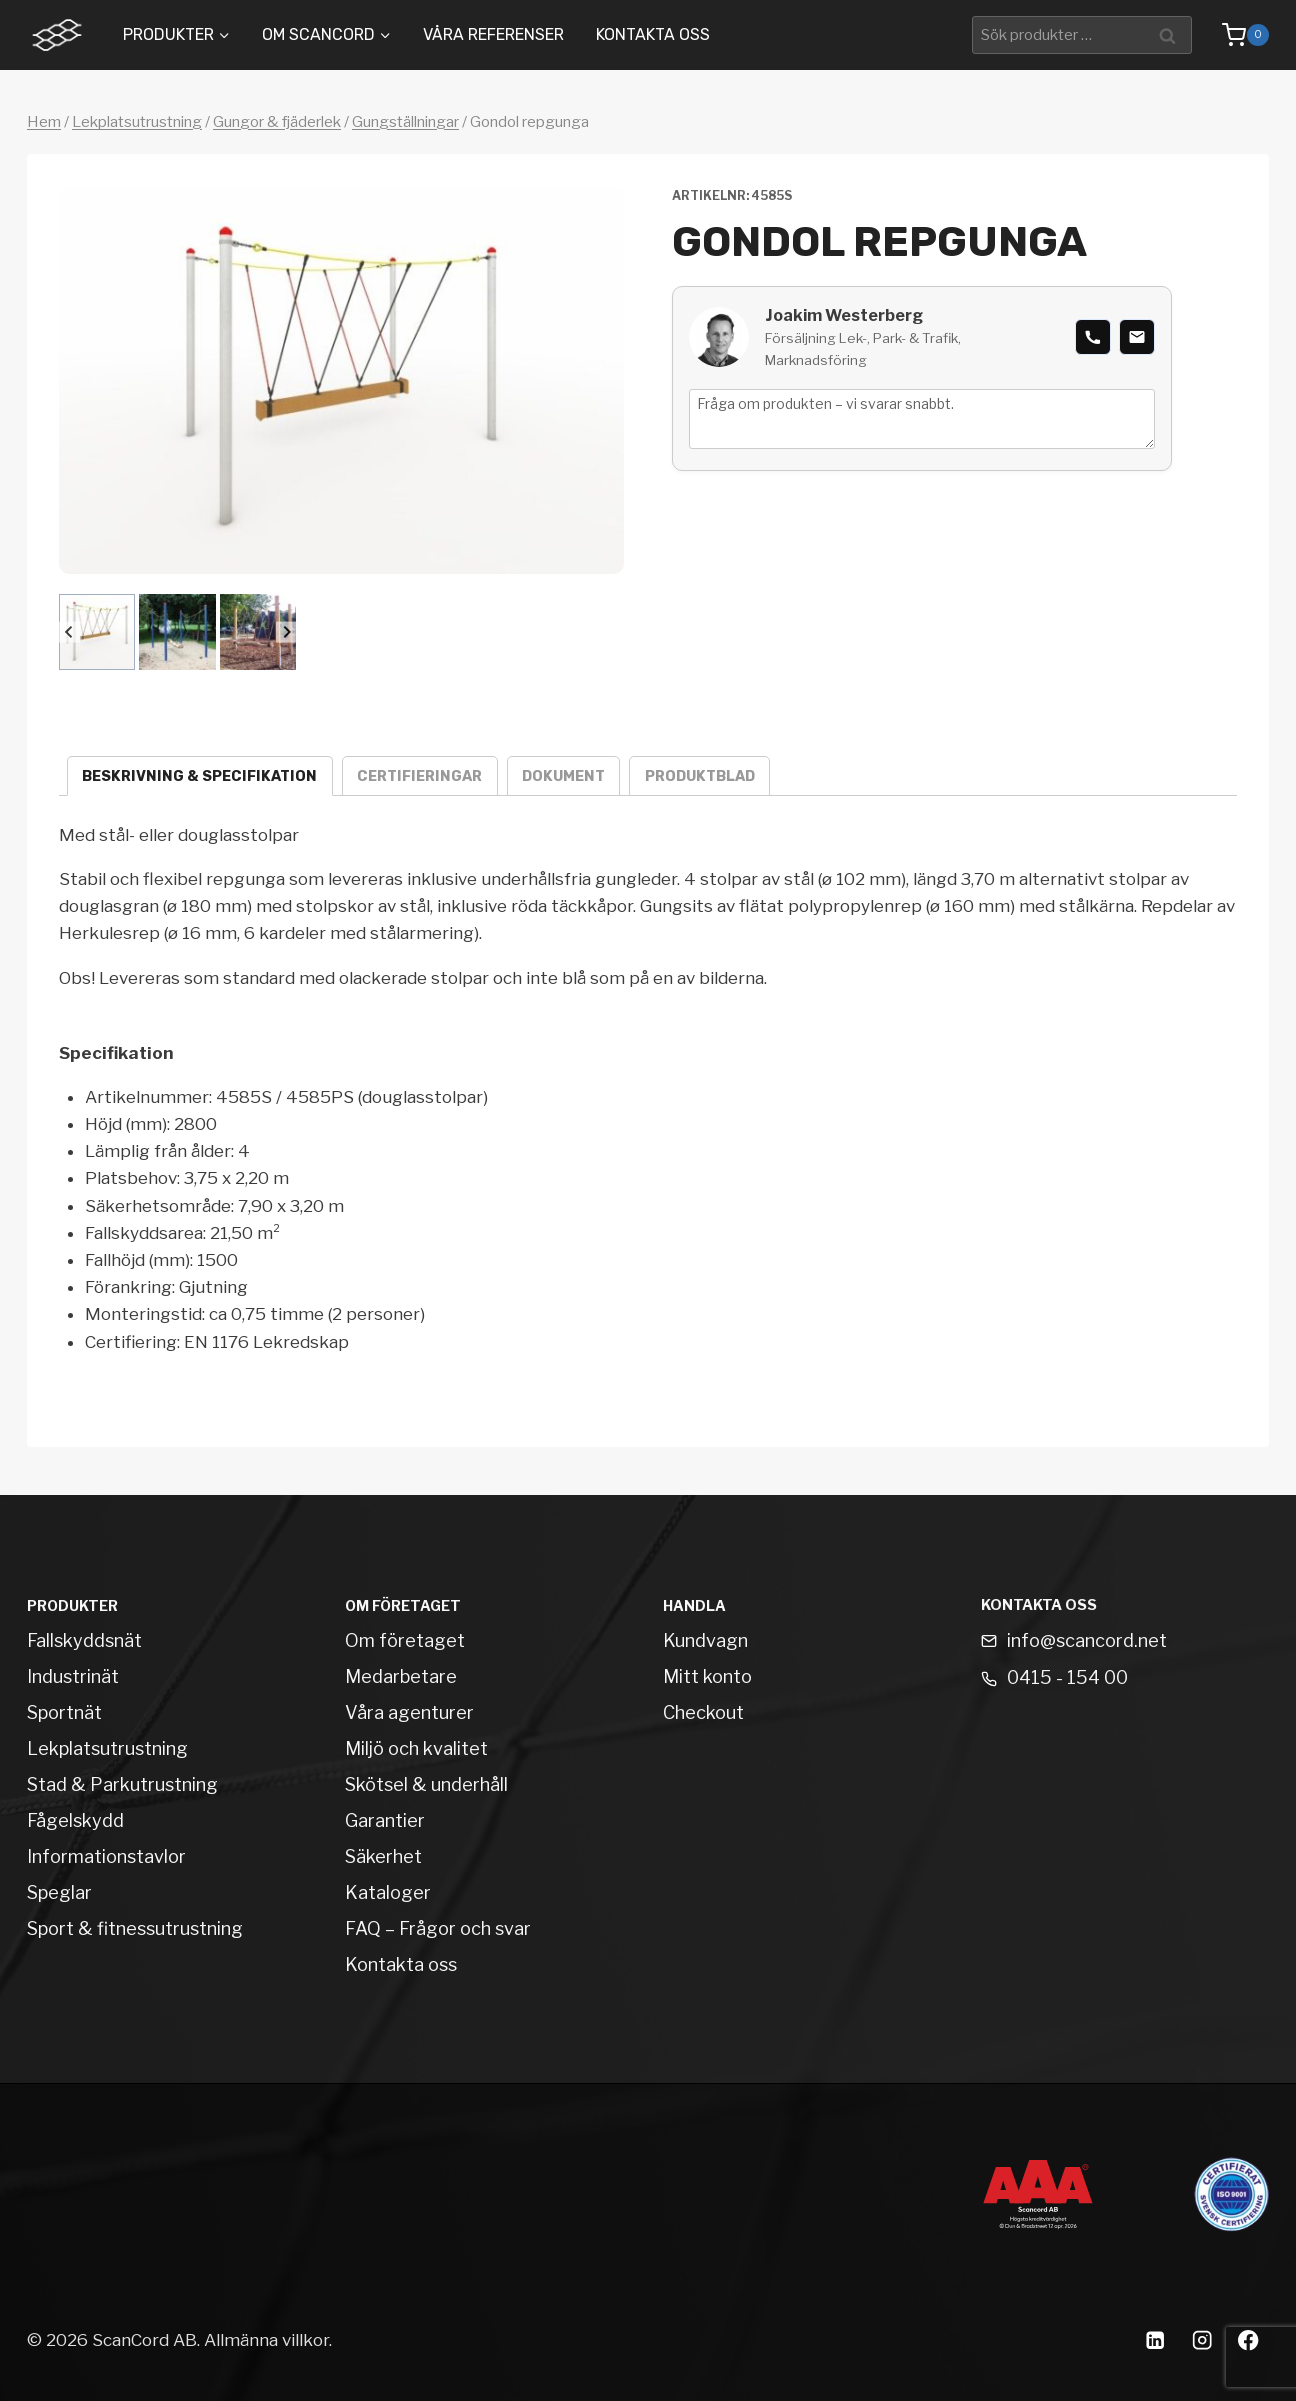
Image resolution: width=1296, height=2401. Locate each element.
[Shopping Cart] (1235, 35)
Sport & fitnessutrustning (135, 1928)
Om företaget (405, 1640)
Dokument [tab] (563, 776)
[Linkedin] (1154, 2340)
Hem (44, 122)
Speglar (59, 1892)
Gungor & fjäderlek (277, 122)
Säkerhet (383, 1856)
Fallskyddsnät (84, 1640)
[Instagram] (1201, 2340)
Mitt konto (707, 1676)
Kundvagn (705, 1640)
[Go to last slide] (69, 632)
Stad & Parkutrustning (122, 1784)
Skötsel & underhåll (426, 1784)
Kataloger (388, 1892)
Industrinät (73, 1676)
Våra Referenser (493, 34)
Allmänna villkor (266, 2340)
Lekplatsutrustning (137, 122)
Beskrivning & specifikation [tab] (199, 776)
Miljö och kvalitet (416, 1748)
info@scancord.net (1087, 1640)
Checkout (703, 1712)
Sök (1170, 34)
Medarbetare (401, 1676)
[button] (97, 632)
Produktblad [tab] (700, 776)
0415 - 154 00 (1067, 1677)
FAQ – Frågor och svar (438, 1928)
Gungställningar (405, 122)
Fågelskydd (75, 1820)
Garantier (385, 1820)
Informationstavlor (106, 1856)
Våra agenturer (409, 1712)
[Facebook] (1248, 2340)
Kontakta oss (653, 34)
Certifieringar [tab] (419, 776)
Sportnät (64, 1712)
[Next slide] (286, 632)
